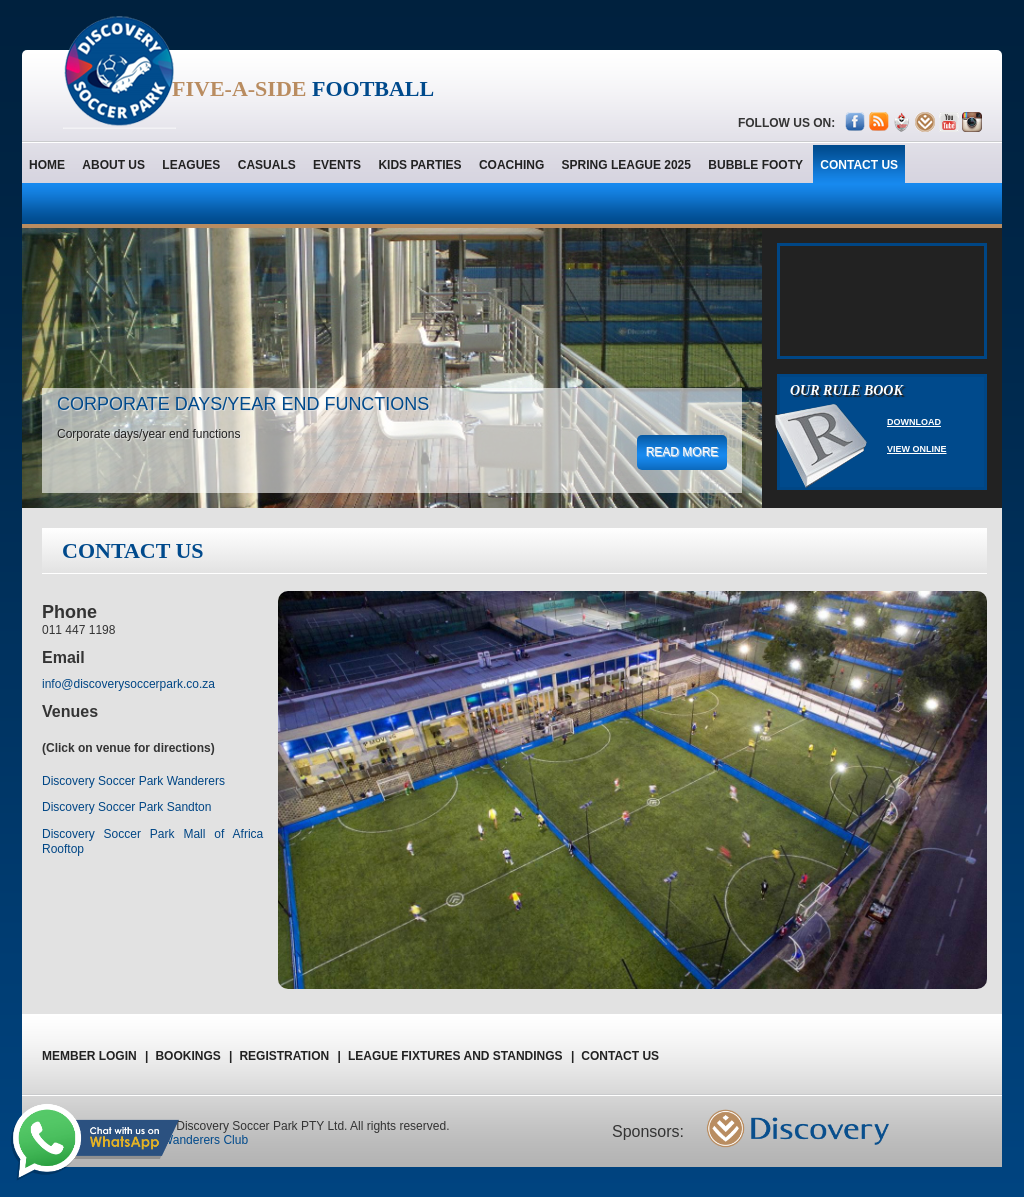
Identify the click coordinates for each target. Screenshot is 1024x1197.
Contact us (620, 1056)
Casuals (267, 165)
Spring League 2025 (626, 165)
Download (914, 422)
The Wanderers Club (193, 1140)
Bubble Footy (755, 165)
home (47, 165)
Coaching (511, 165)
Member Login (95, 1056)
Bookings (193, 1056)
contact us (859, 165)
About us (113, 165)
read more (682, 452)
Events (337, 165)
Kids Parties (419, 165)
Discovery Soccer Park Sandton (126, 807)
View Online (917, 449)
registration (289, 1056)
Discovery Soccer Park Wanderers (133, 781)
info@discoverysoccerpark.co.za (128, 684)
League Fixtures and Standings (461, 1056)
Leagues (191, 165)
